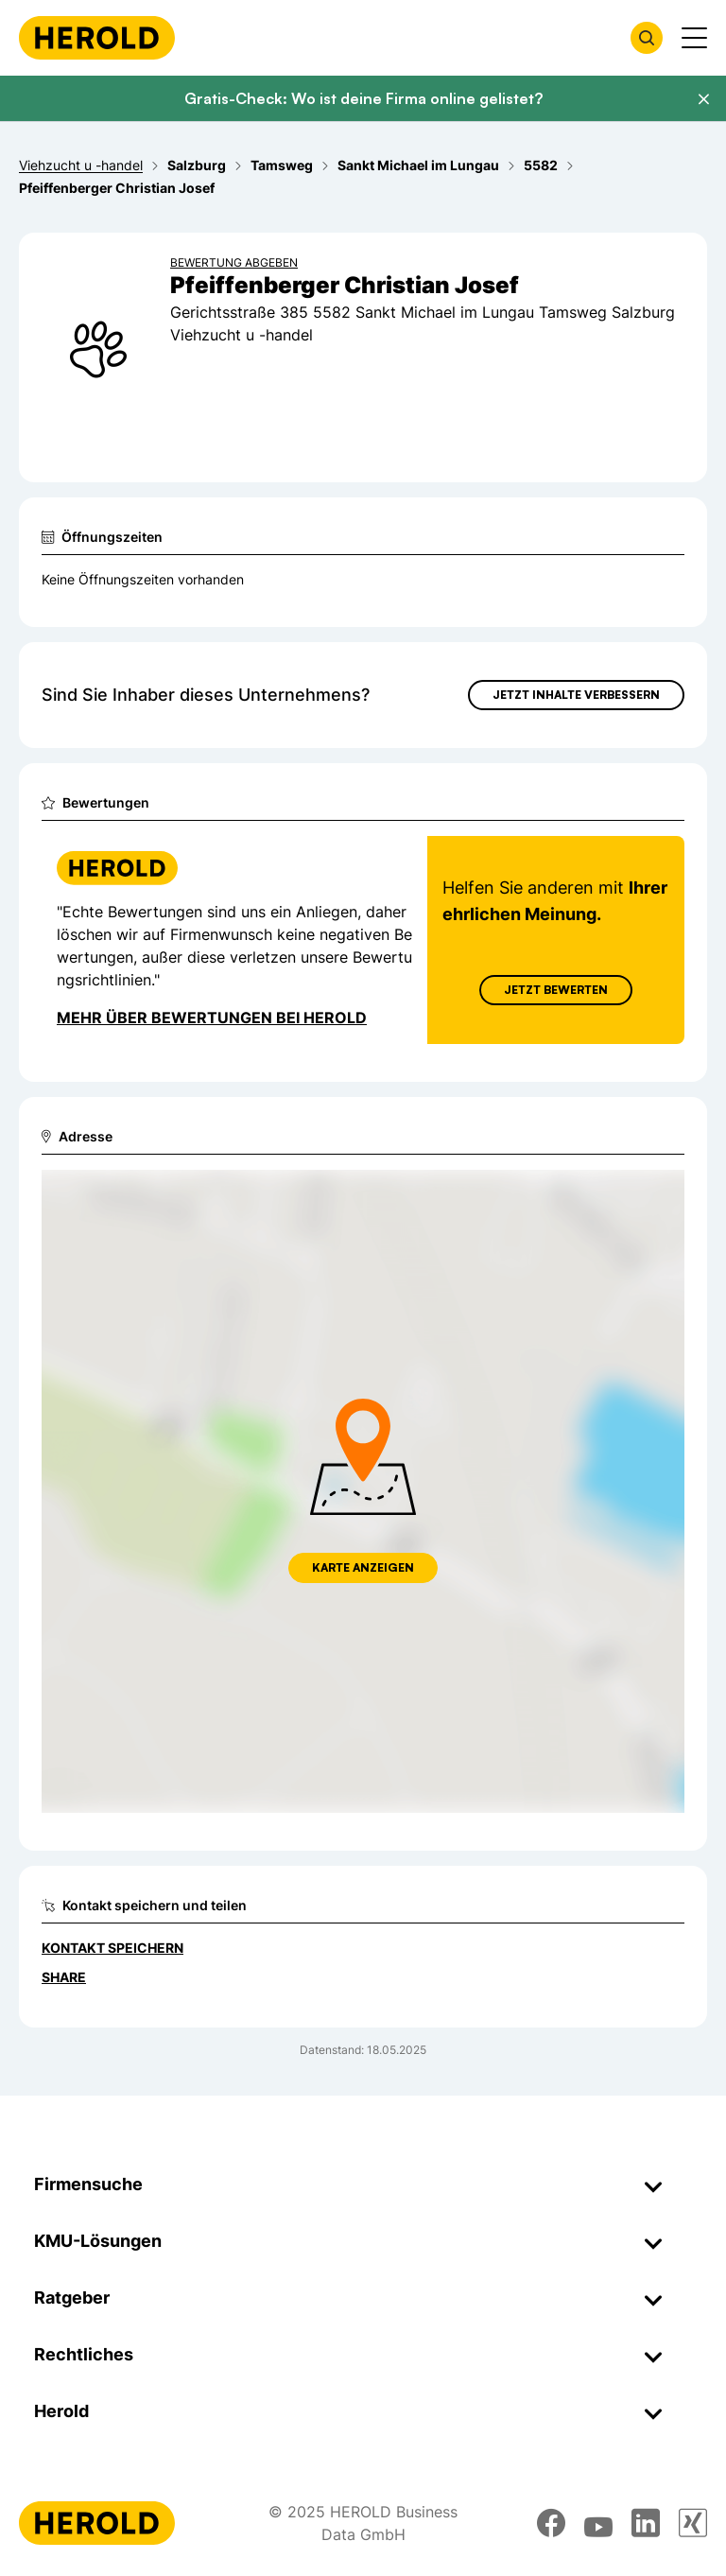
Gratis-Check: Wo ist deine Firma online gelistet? (363, 98)
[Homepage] (97, 38)
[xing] (693, 2523)
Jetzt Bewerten (556, 990)
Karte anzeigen (363, 1567)
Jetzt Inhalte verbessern (576, 695)
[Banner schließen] (703, 99)
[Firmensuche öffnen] (647, 38)
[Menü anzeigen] (694, 37)
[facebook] (551, 2523)
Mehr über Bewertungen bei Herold (212, 1017)
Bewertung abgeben (234, 262)
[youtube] (598, 2523)
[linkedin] (645, 2523)
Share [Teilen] (64, 1977)
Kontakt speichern (112, 1948)
